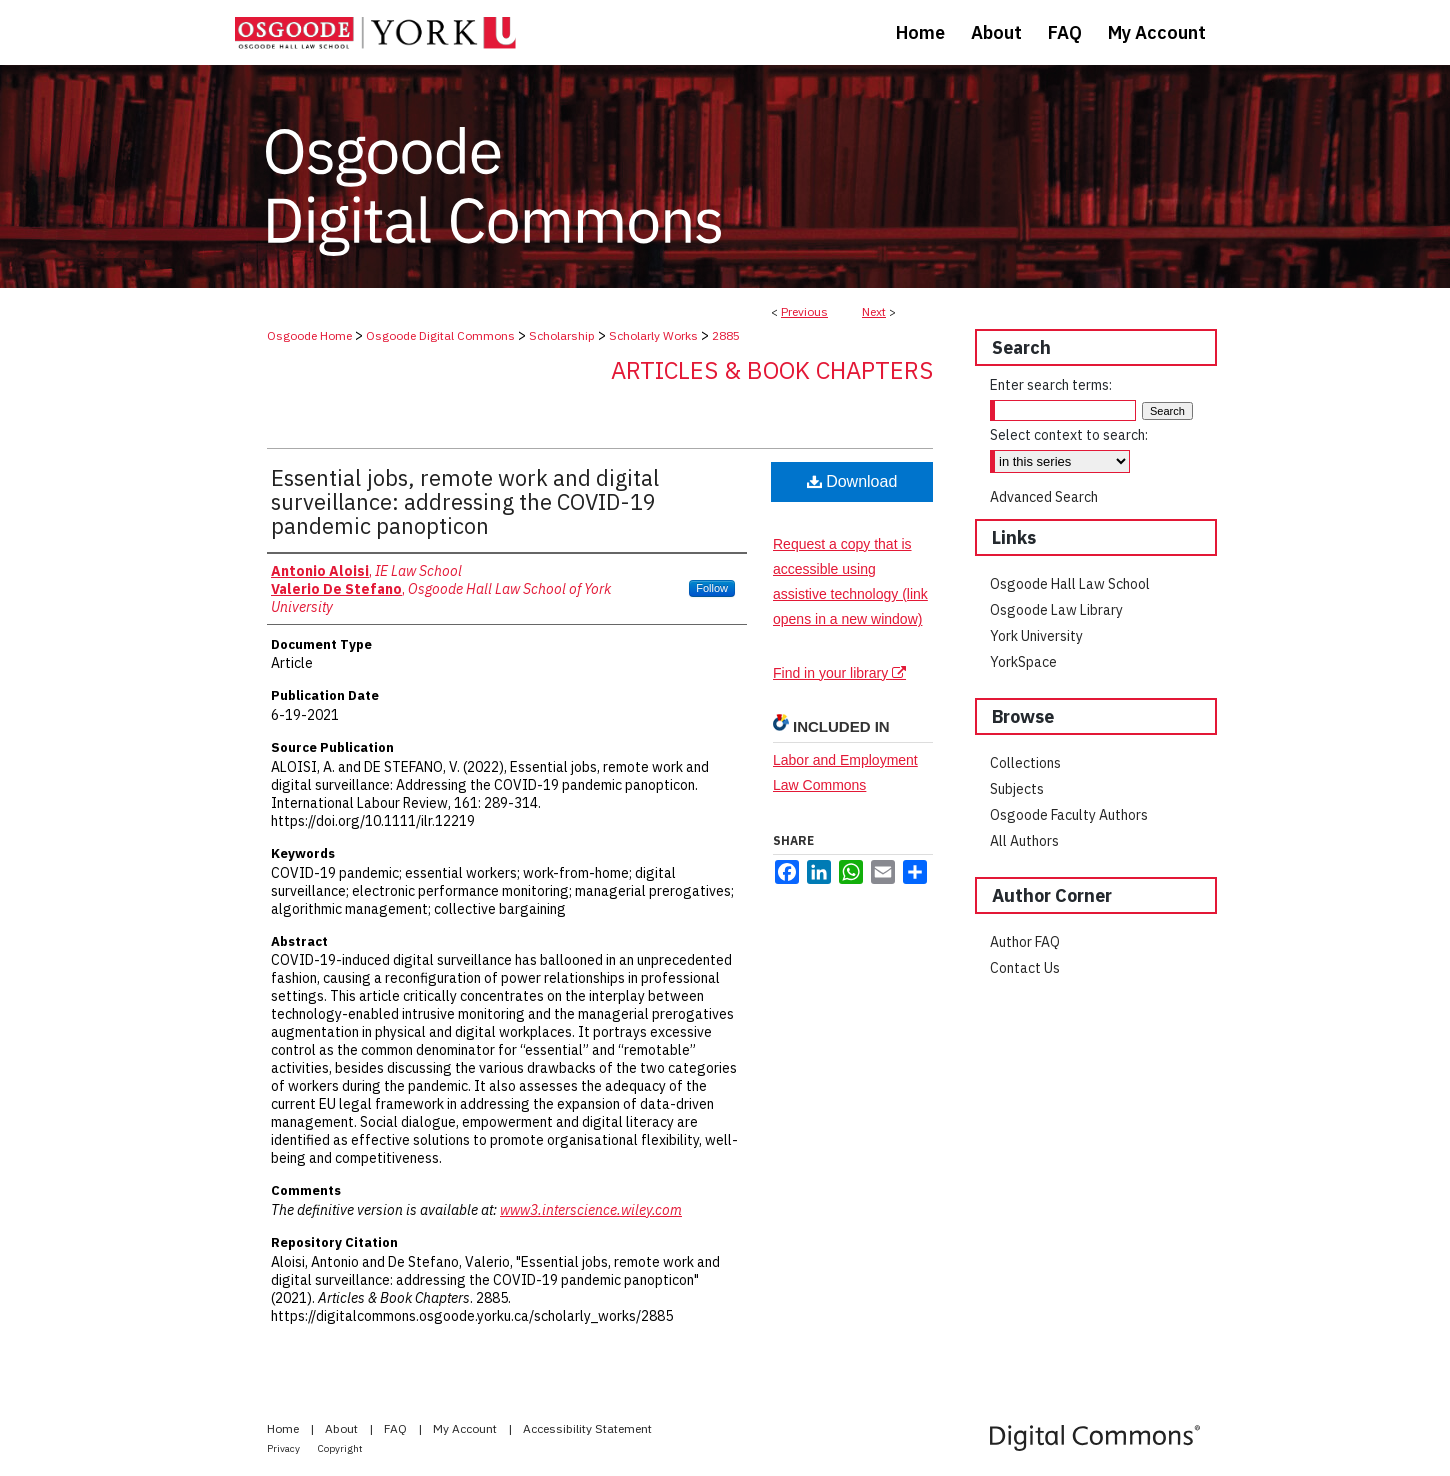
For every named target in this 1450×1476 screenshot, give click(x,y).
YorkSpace (1023, 662)
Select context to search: (1069, 435)
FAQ (397, 1428)
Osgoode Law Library (1056, 610)
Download (852, 481)
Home (284, 1428)
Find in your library (839, 673)
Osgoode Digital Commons (440, 335)
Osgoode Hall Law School (1070, 584)
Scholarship (562, 335)
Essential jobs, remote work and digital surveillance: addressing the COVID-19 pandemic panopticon (465, 501)
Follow (712, 588)
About (343, 1428)
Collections (1025, 763)
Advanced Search (1044, 497)
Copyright (340, 1448)
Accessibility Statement (587, 1428)
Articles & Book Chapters (772, 370)
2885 (726, 335)
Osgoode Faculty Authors (1069, 815)
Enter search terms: (1051, 385)
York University (1036, 636)
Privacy (284, 1448)
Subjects (1017, 789)
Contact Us (1025, 968)
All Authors (1024, 841)
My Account (466, 1428)
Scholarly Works (653, 335)
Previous (804, 311)
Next (874, 311)
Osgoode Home (309, 335)
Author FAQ (1025, 942)
